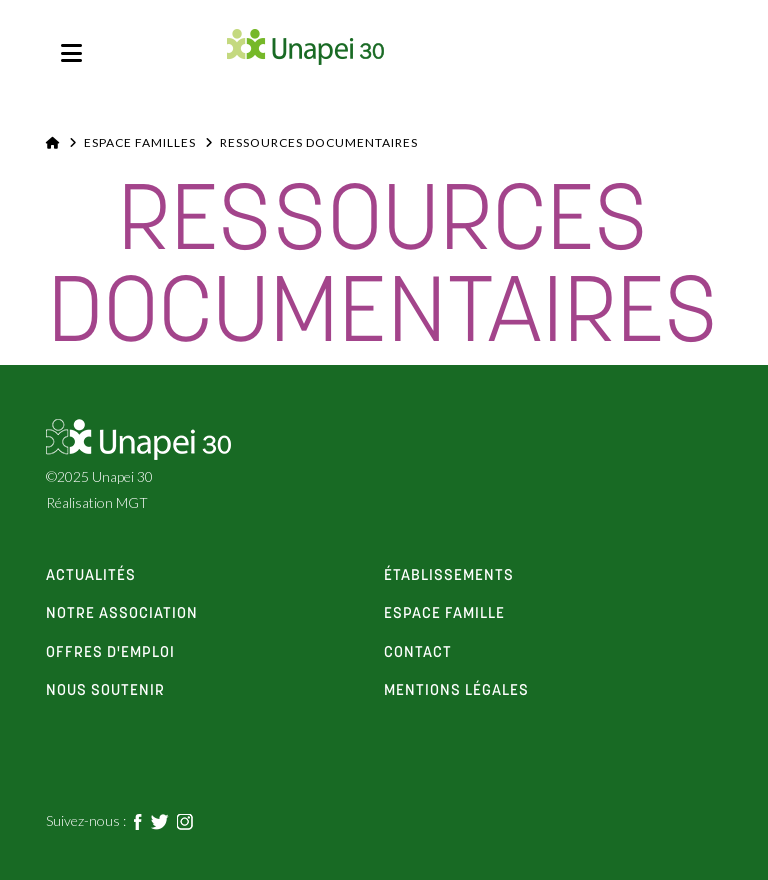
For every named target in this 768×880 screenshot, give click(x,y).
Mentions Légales (456, 691)
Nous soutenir (105, 691)
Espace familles (140, 142)
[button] (71, 53)
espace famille (444, 614)
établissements (449, 576)
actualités (91, 576)
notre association (122, 614)
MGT (132, 502)
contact (418, 653)
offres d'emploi (110, 653)
